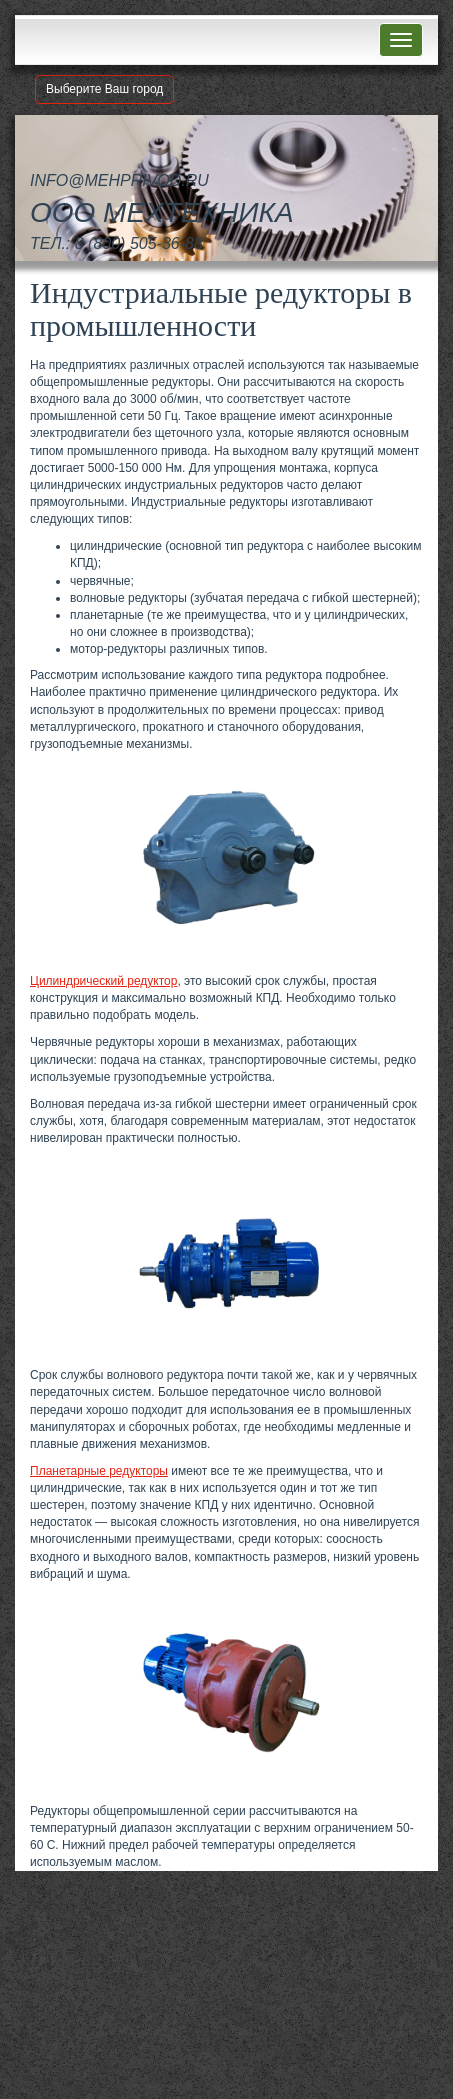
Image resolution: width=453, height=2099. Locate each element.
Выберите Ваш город (104, 89)
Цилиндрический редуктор (103, 981)
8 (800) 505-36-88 (139, 243)
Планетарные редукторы (99, 1471)
